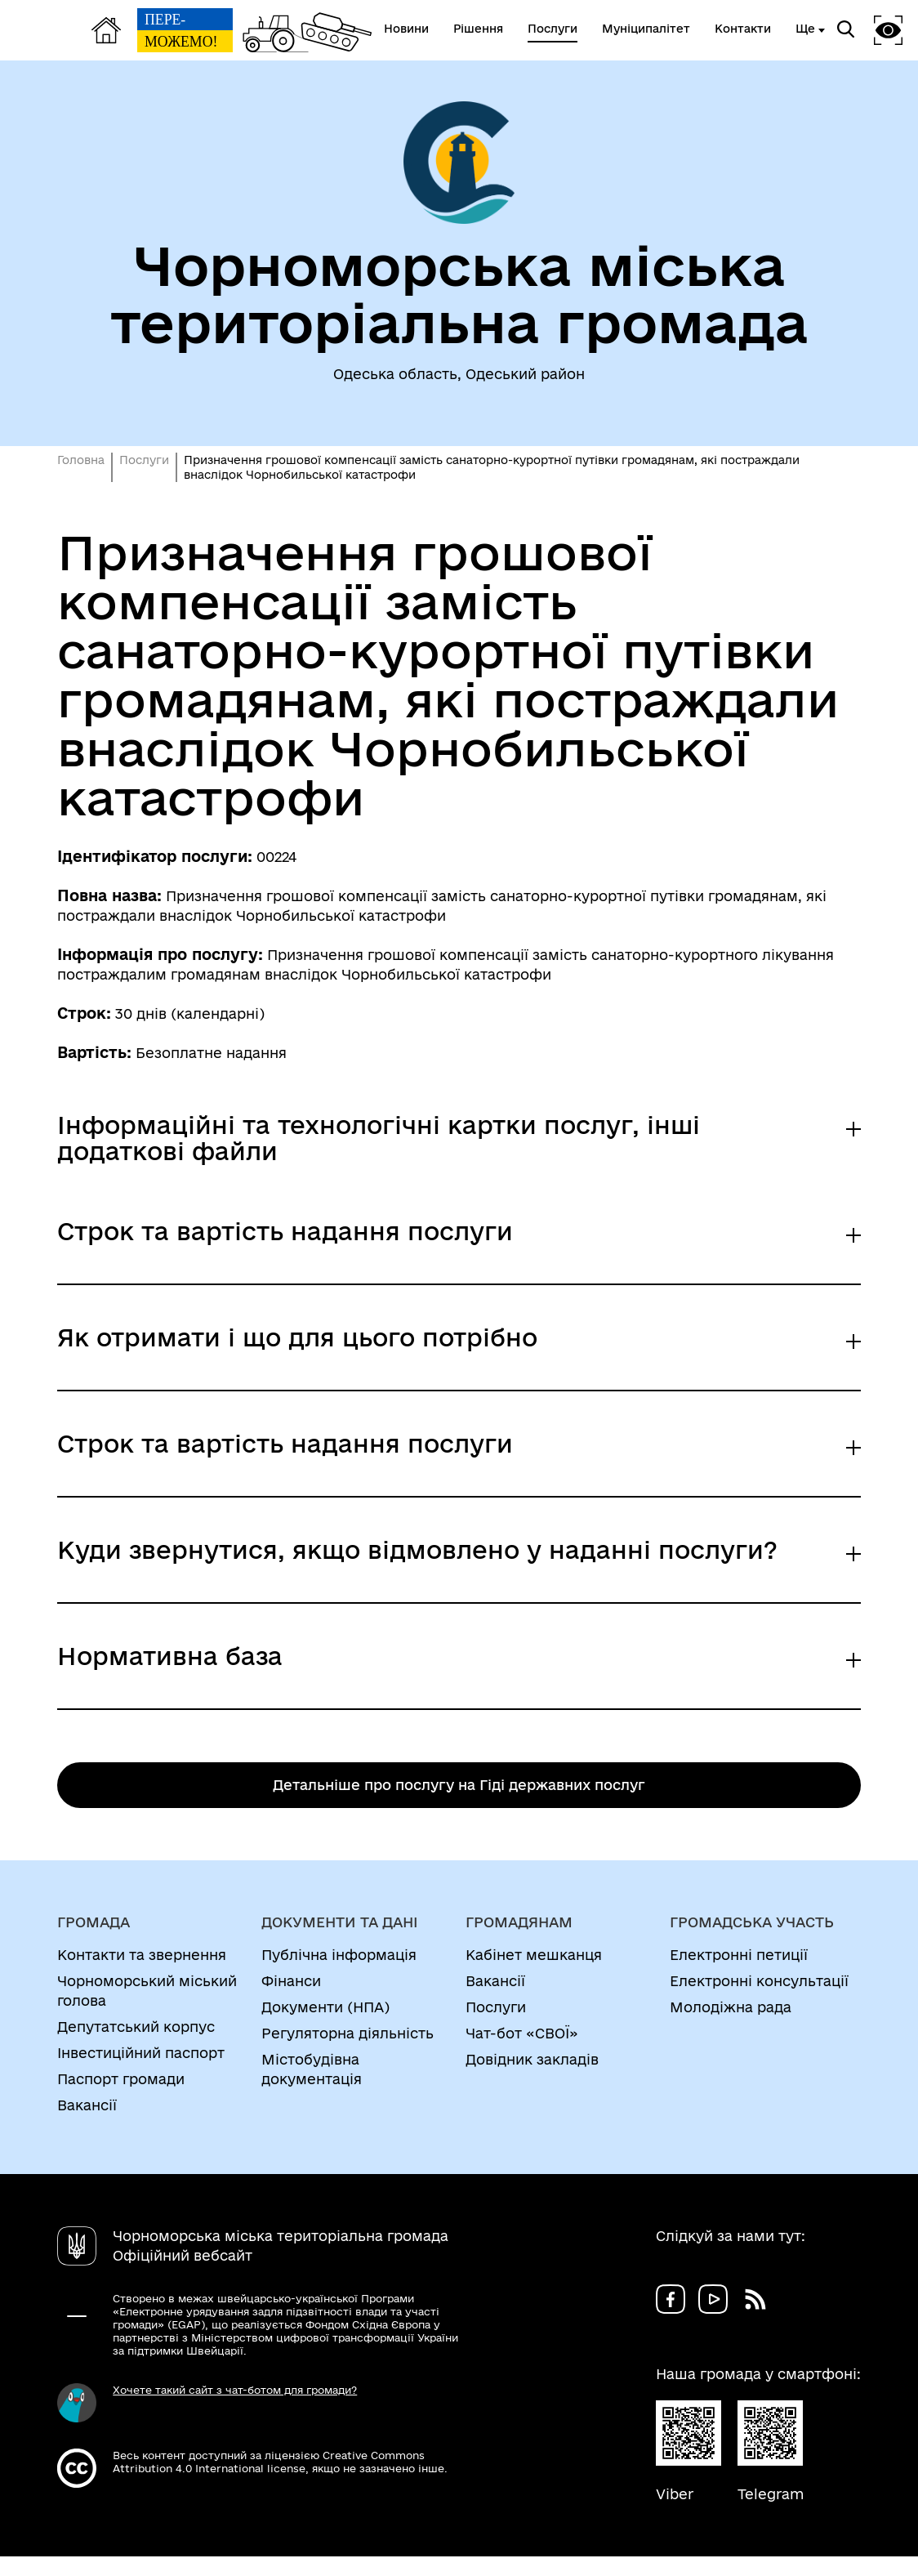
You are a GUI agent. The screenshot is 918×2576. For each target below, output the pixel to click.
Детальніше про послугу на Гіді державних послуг (459, 1784)
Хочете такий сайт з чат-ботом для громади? (235, 2389)
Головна (81, 460)
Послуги (144, 460)
